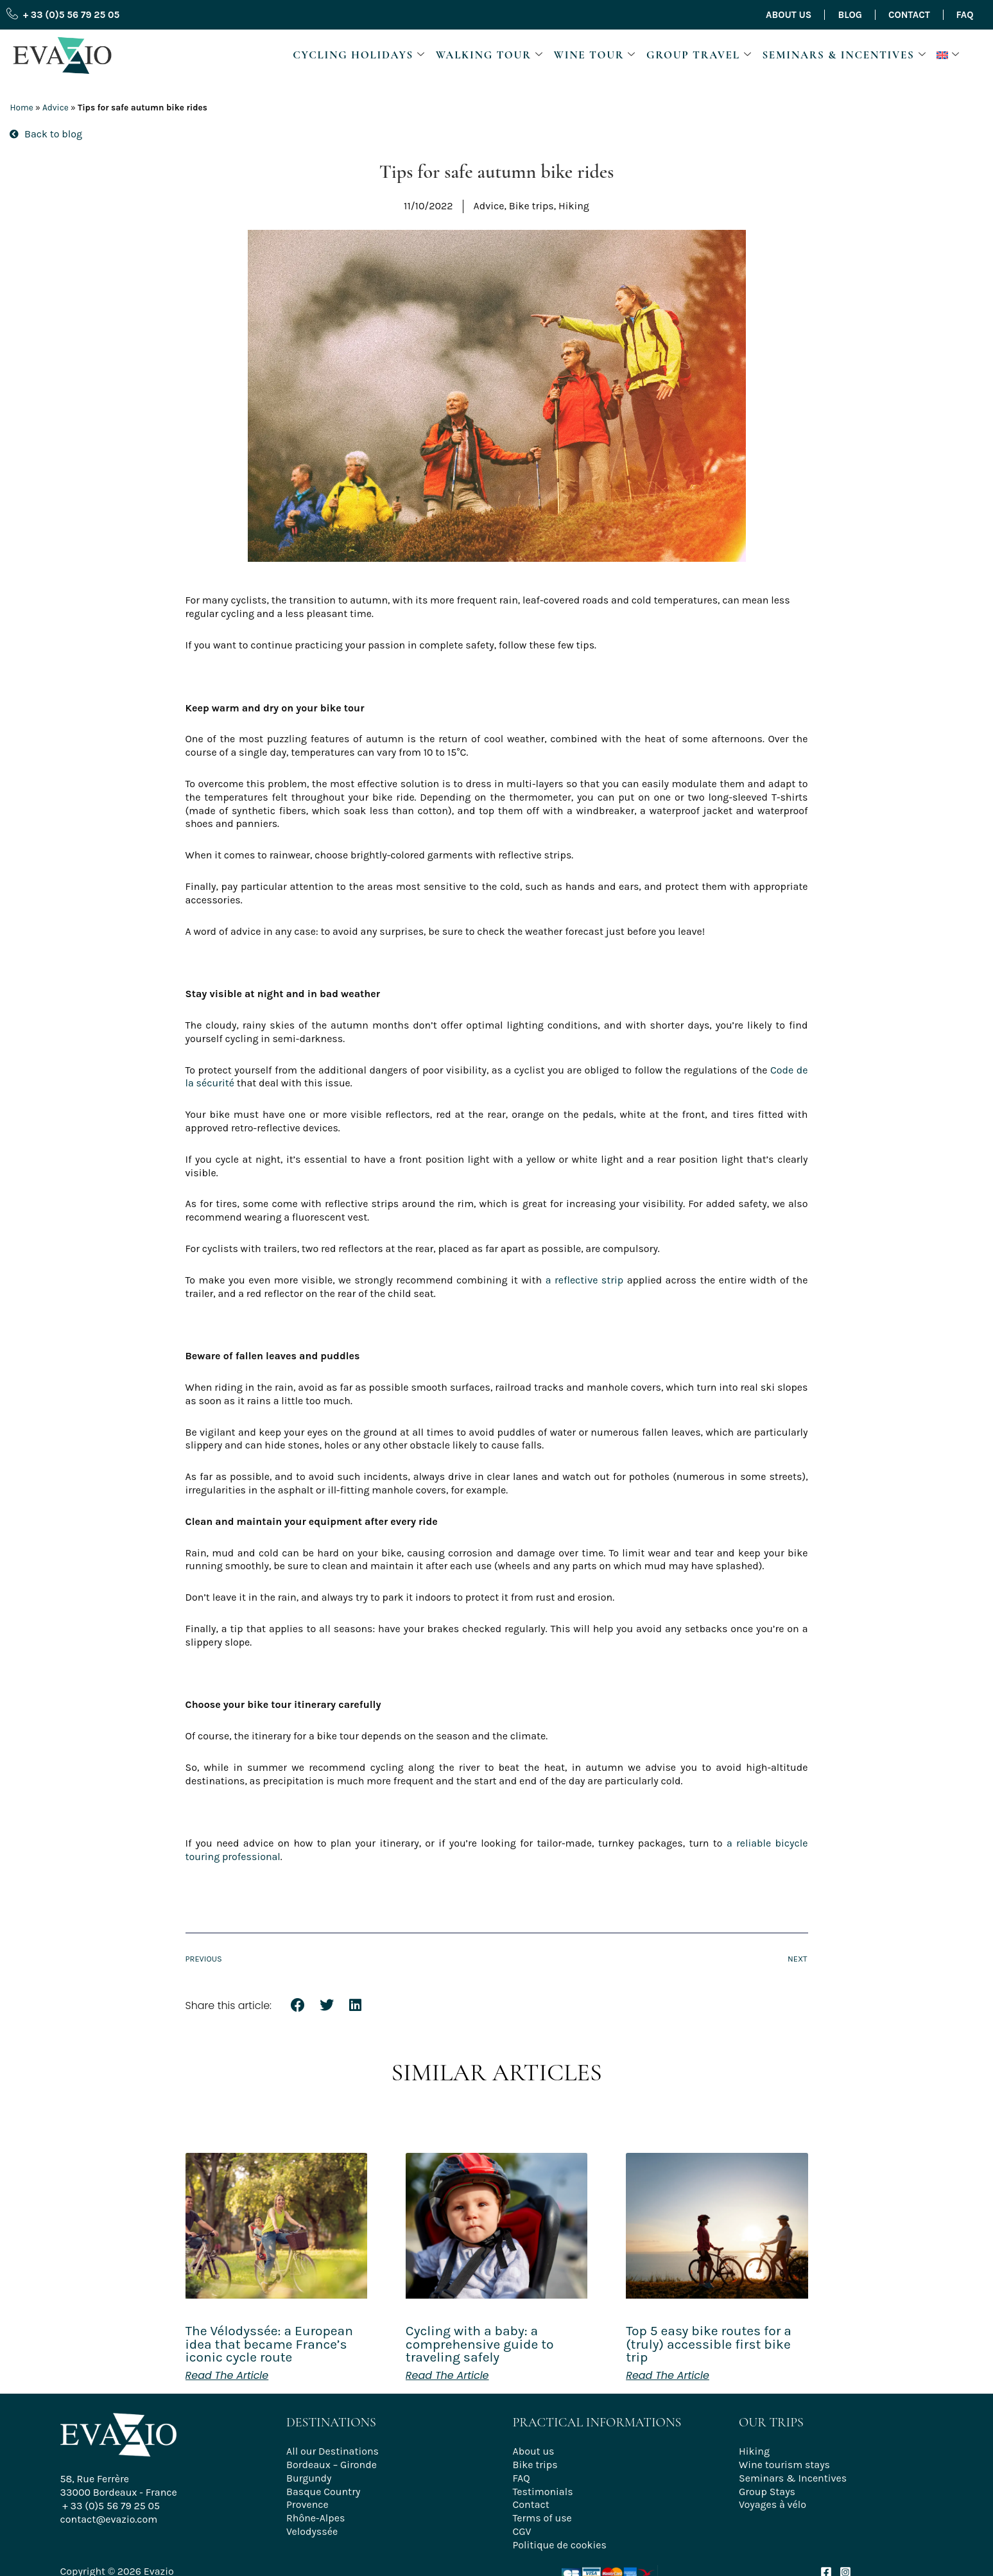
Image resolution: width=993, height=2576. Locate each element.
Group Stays (767, 2491)
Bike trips (535, 2465)
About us (788, 15)
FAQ (965, 15)
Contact (909, 15)
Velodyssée (312, 2531)
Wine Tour (594, 55)
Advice (55, 107)
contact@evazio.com (109, 2519)
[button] (950, 55)
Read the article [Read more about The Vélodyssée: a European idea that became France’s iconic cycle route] (227, 2376)
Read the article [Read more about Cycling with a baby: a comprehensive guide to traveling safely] (447, 2376)
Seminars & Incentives (844, 55)
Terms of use (542, 2518)
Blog (850, 15)
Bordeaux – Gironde (331, 2465)
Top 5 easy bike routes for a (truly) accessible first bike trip (708, 2344)
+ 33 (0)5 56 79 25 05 (111, 2506)
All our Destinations (332, 2451)
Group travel (699, 55)
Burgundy (308, 2478)
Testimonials (543, 2491)
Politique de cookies (560, 2545)
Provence (307, 2504)
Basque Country (323, 2491)
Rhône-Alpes (315, 2518)
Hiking (754, 2451)
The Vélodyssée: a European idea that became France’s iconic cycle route (269, 2344)
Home (21, 107)
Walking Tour (490, 55)
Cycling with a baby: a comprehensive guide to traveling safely (480, 2344)
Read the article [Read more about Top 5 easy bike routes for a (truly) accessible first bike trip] (667, 2376)
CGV (522, 2531)
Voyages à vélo (772, 2504)
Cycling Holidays (359, 55)
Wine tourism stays (784, 2465)
